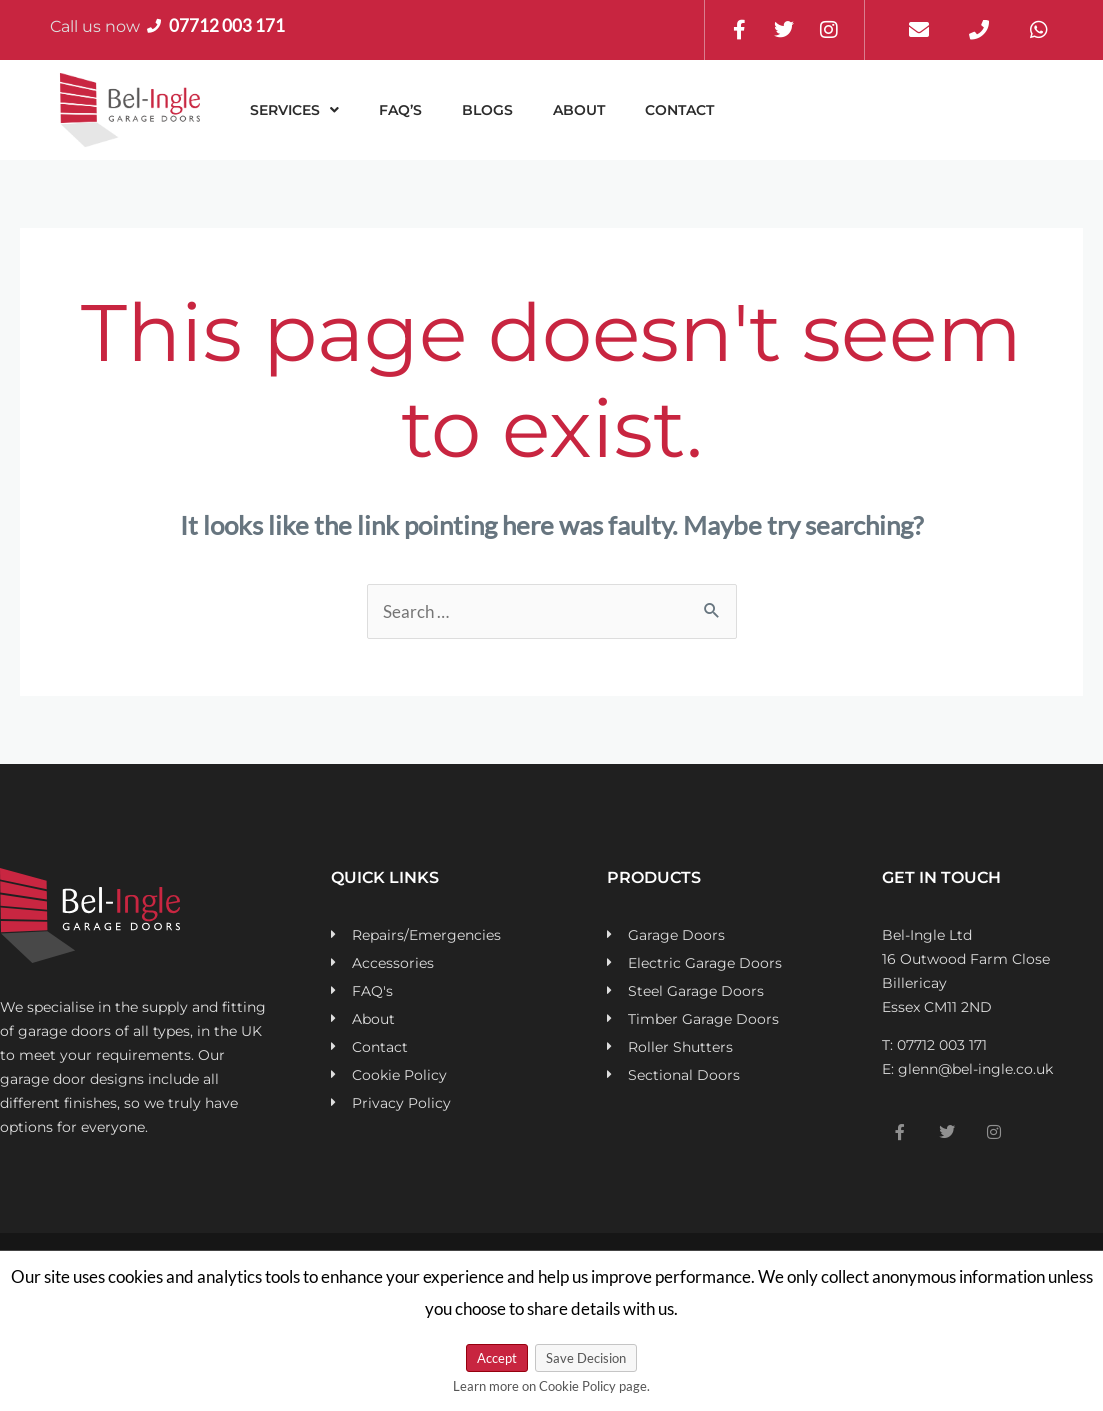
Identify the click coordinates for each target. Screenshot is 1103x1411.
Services (294, 110)
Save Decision (586, 1358)
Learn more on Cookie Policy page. (551, 1386)
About (579, 110)
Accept (497, 1358)
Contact (679, 110)
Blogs (487, 110)
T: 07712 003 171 (934, 1045)
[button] (294, 110)
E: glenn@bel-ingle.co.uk (967, 1069)
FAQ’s (400, 110)
